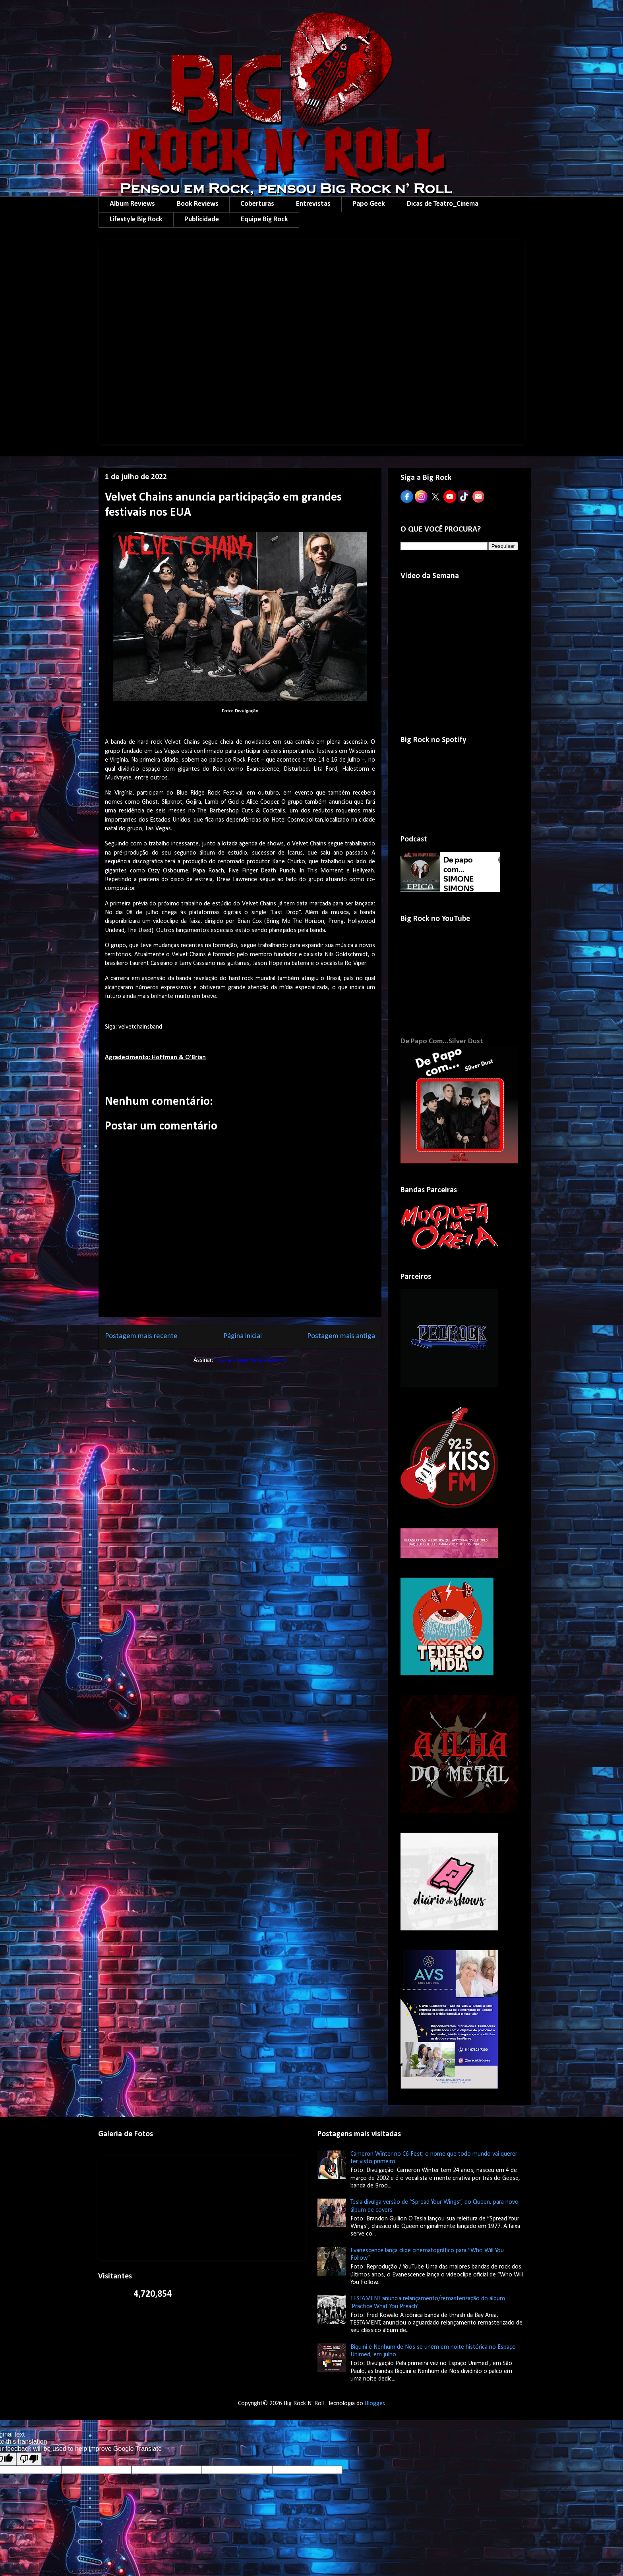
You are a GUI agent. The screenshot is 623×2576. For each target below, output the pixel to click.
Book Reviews (198, 204)
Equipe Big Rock (264, 219)
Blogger (374, 2403)
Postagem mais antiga (341, 1336)
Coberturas (257, 204)
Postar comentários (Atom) (250, 1360)
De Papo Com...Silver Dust (441, 1041)
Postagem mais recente (141, 1336)
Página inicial (242, 1336)
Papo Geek (368, 204)
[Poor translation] (29, 2459)
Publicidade (201, 219)
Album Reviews (132, 204)
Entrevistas (313, 204)
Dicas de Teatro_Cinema (442, 204)
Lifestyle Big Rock (136, 219)
